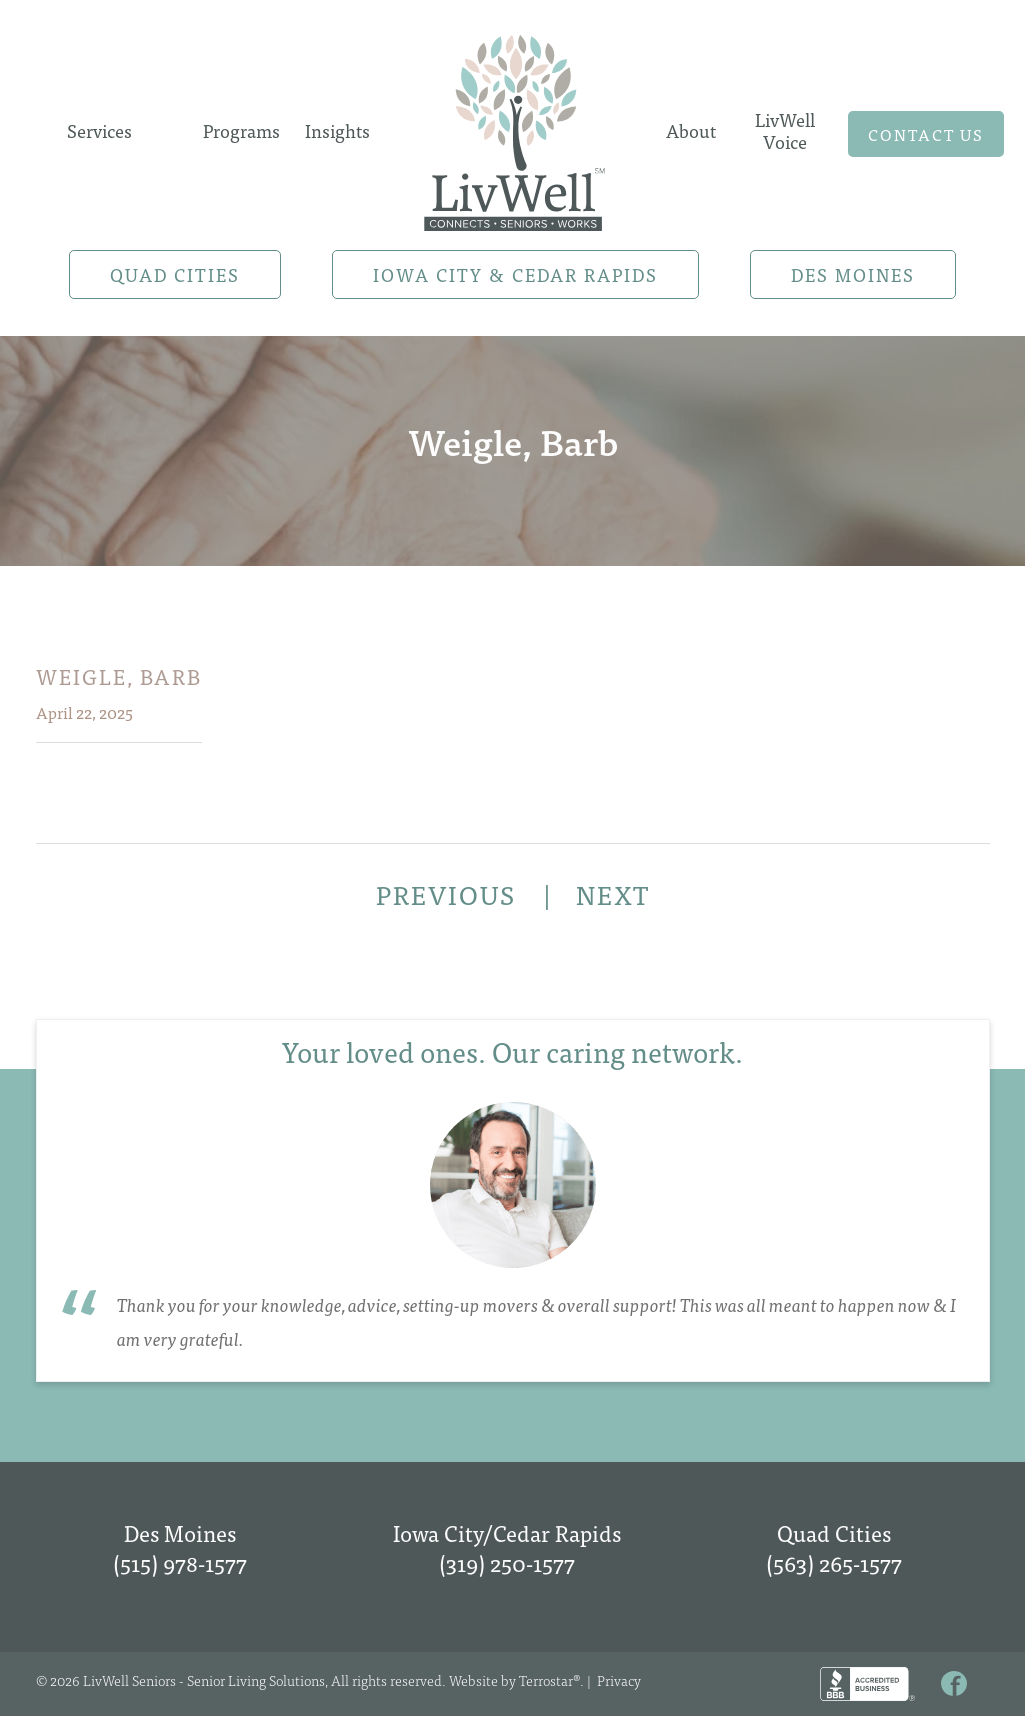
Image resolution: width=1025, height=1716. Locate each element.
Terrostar (546, 1680)
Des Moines (853, 274)
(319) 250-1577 (507, 1562)
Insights (337, 130)
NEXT (613, 894)
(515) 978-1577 (180, 1562)
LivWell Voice (785, 130)
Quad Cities (175, 274)
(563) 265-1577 (834, 1562)
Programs (241, 130)
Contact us (926, 134)
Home (514, 127)
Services (99, 130)
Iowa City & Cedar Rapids (515, 274)
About (691, 130)
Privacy (619, 1680)
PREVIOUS (449, 894)
